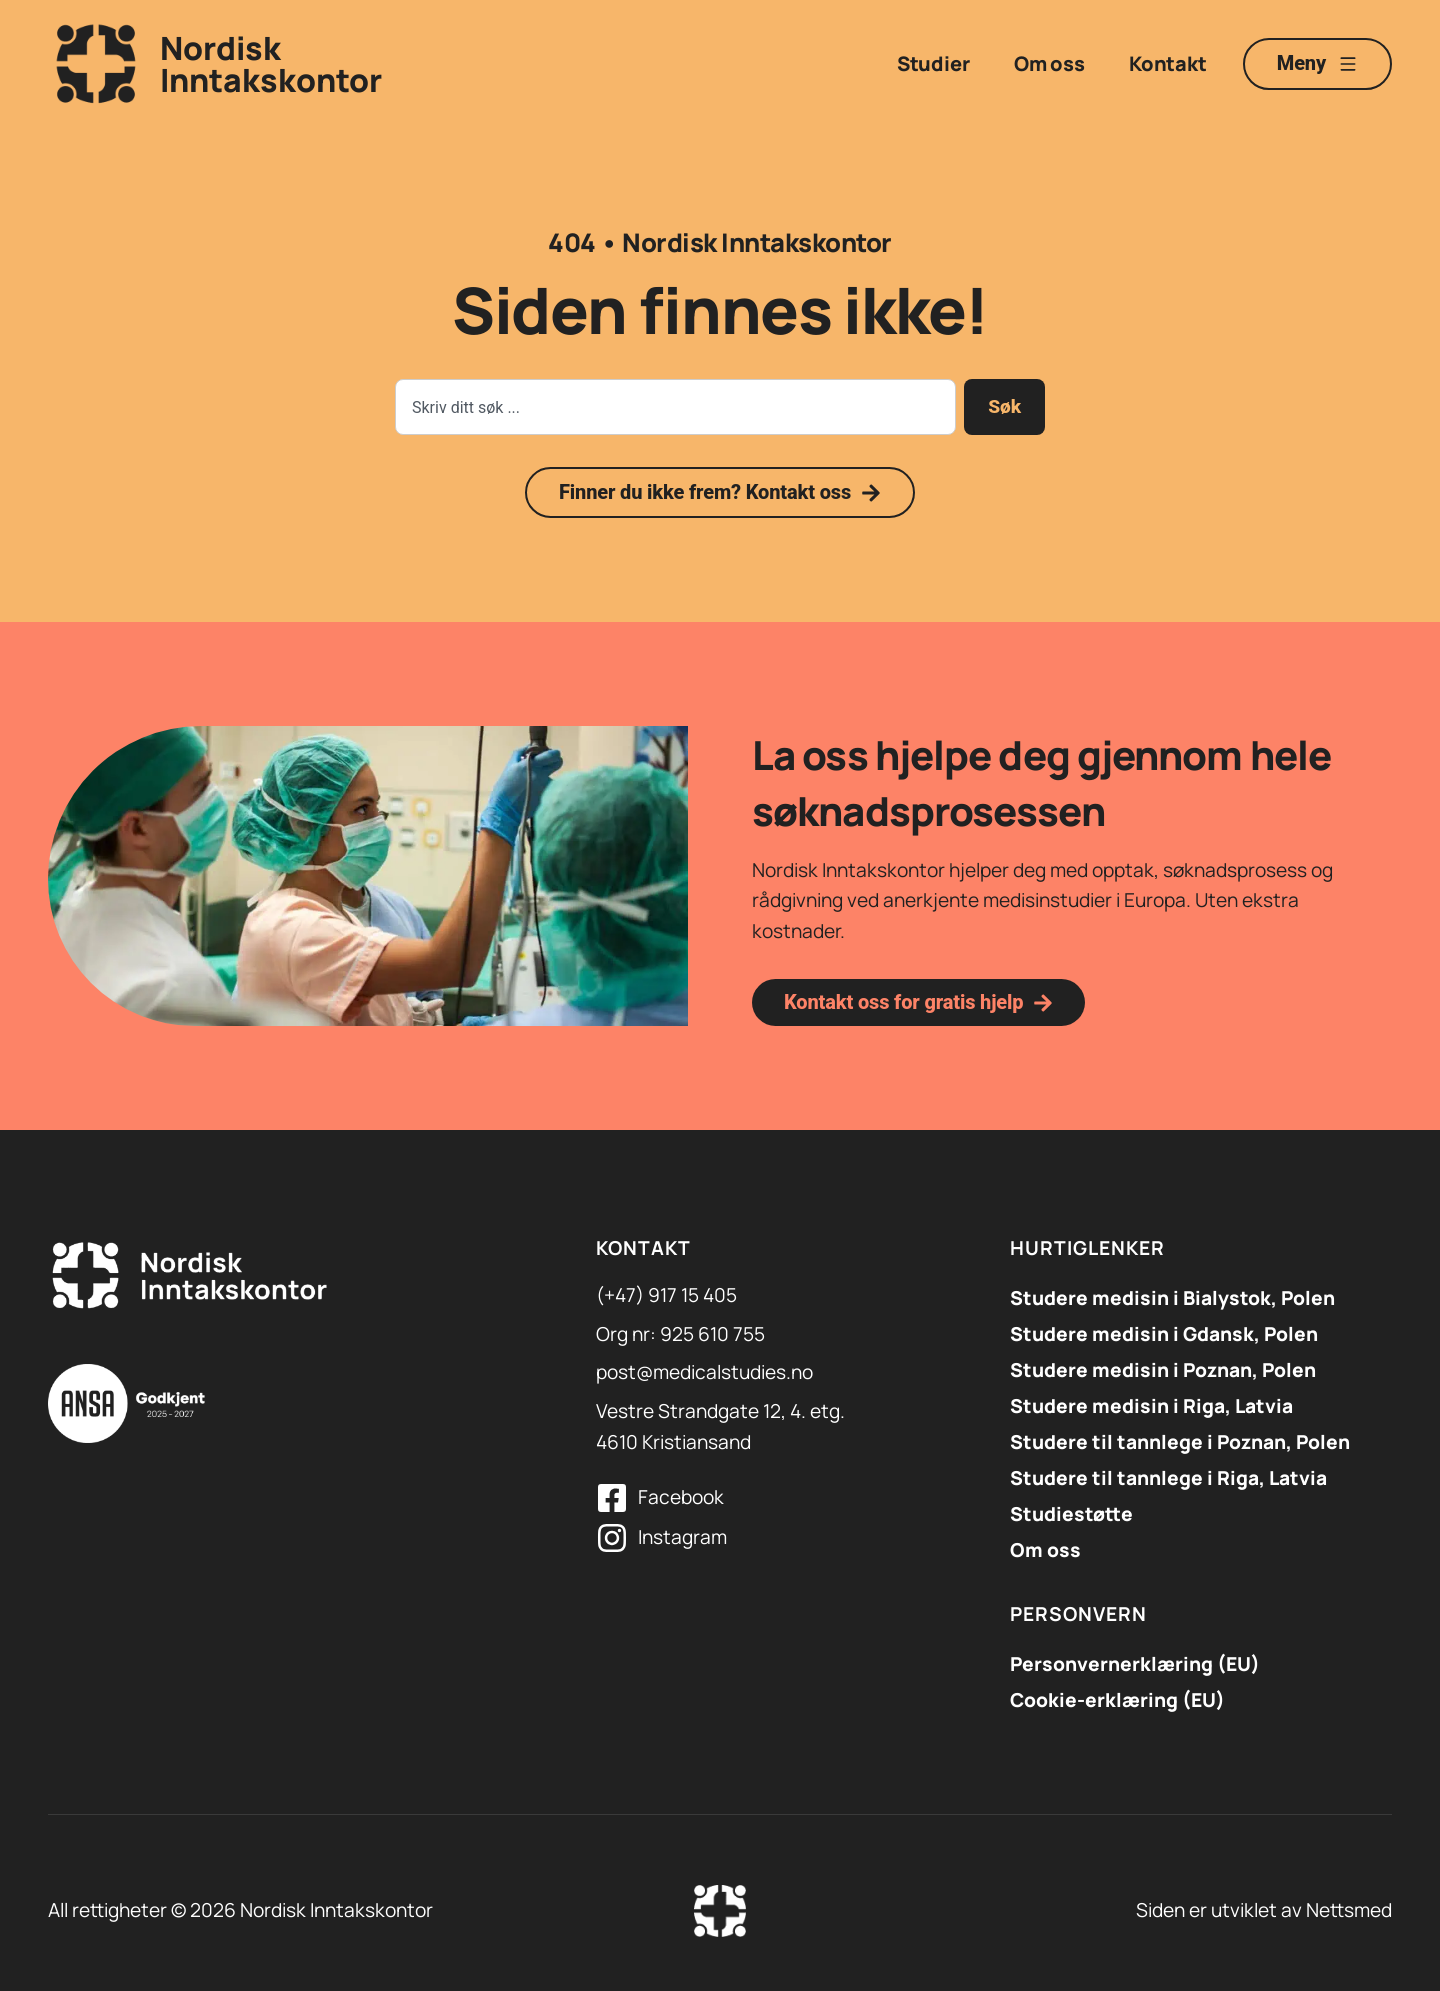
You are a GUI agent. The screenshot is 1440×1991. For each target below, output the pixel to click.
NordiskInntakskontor (271, 64)
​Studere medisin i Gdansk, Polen (1164, 1334)
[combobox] (675, 407)
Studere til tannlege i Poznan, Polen (1180, 1442)
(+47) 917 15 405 (666, 1295)
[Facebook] (612, 1498)
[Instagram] (612, 1538)
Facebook (681, 1497)
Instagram (682, 1537)
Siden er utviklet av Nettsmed (1264, 1910)
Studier (933, 63)
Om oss (1049, 63)
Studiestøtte (1071, 1514)
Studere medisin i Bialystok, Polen (1172, 1298)
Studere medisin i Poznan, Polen (1163, 1370)
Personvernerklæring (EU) (1135, 1664)
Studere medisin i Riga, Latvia (1151, 1406)
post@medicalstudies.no (704, 1372)
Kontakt (1168, 63)
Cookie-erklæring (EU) (1117, 1700)
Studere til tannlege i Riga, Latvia (1168, 1478)
